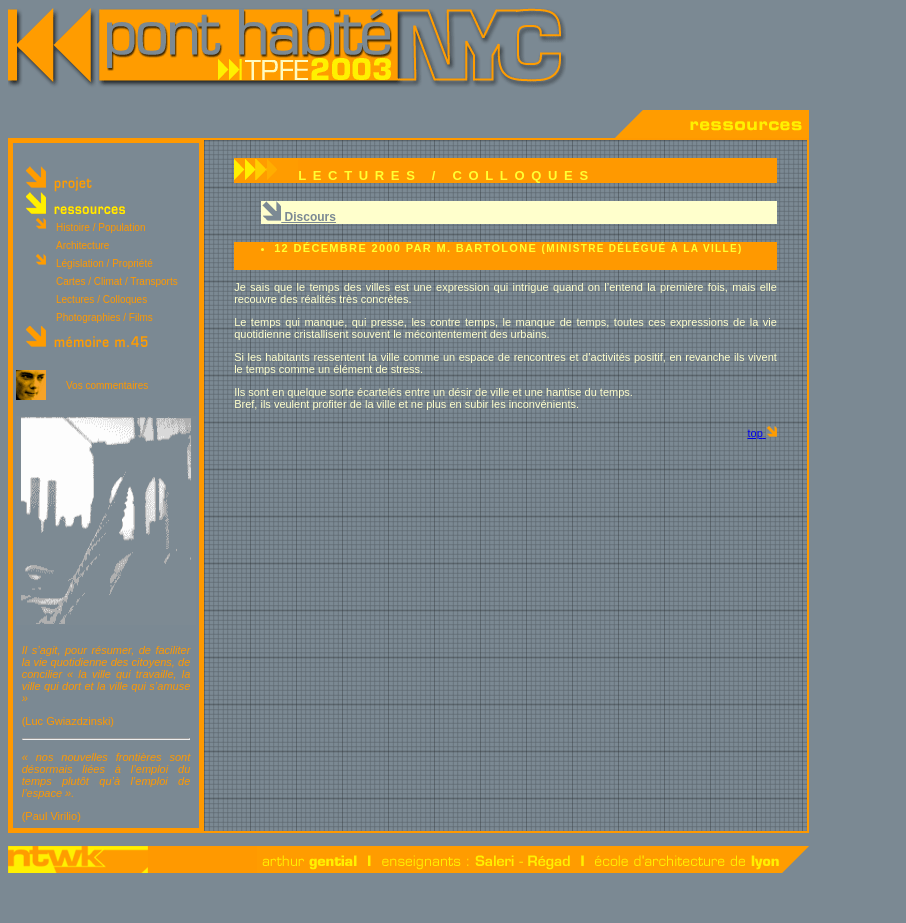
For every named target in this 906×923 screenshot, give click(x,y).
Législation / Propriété (104, 263)
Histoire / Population (101, 227)
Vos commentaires (107, 385)
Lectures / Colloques (101, 299)
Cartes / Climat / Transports (117, 281)
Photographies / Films (104, 317)
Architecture (82, 245)
